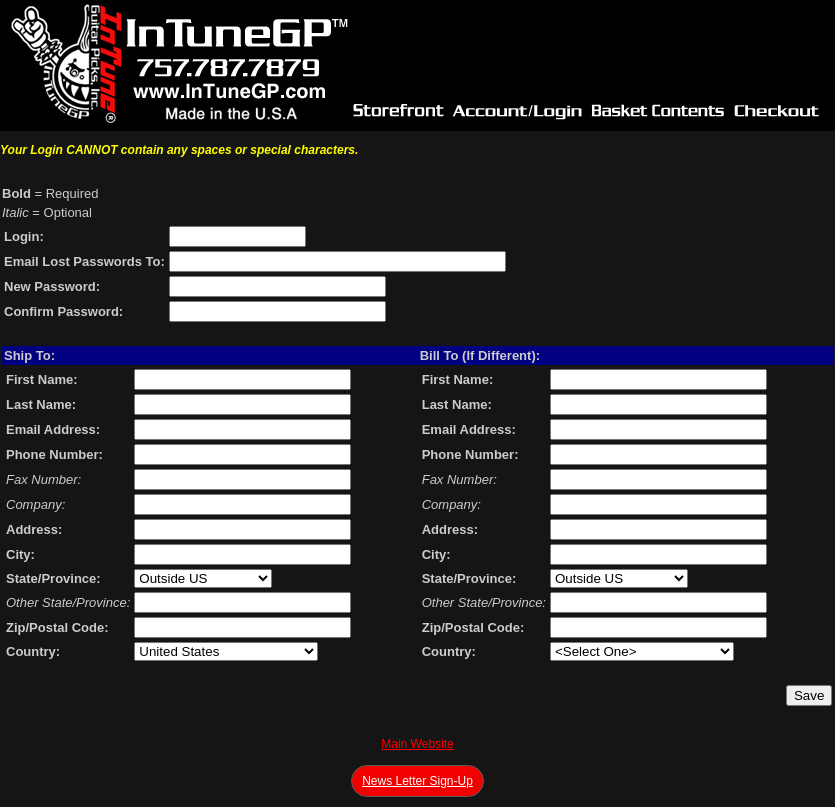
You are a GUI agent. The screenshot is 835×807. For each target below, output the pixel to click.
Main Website (417, 744)
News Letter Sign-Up (417, 781)
